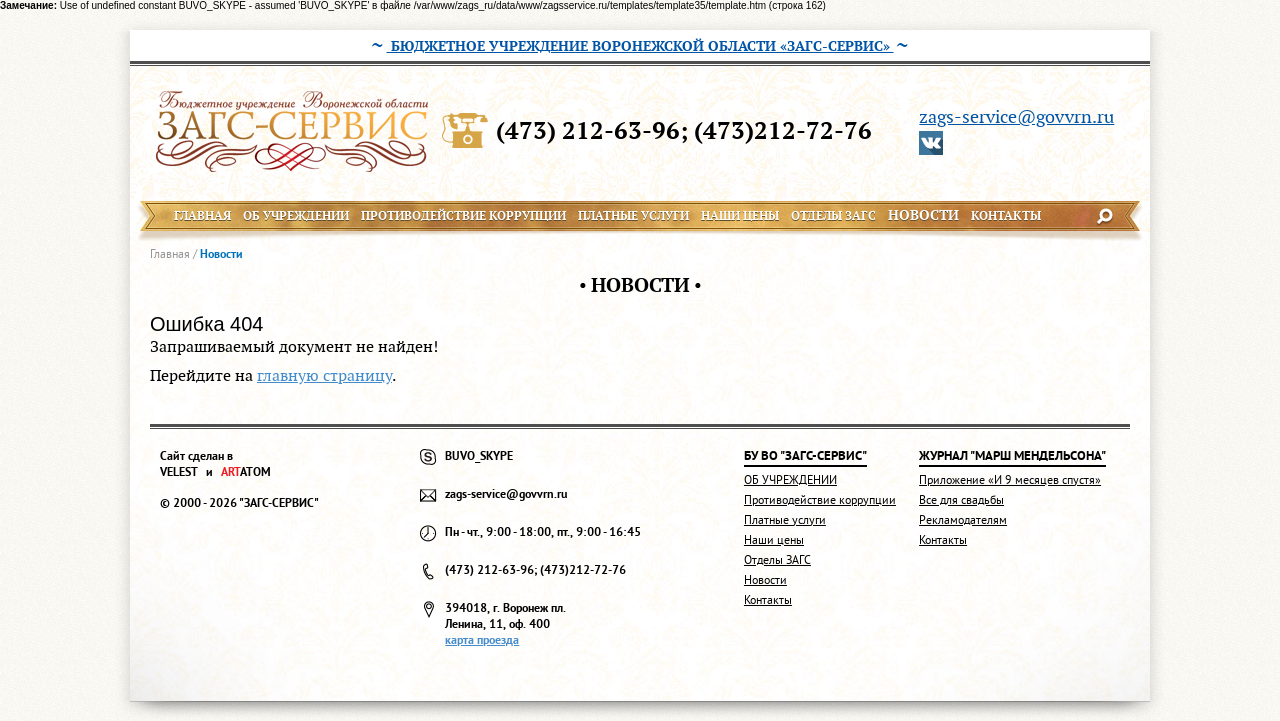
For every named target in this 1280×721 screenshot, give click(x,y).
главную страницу (324, 375)
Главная (170, 253)
